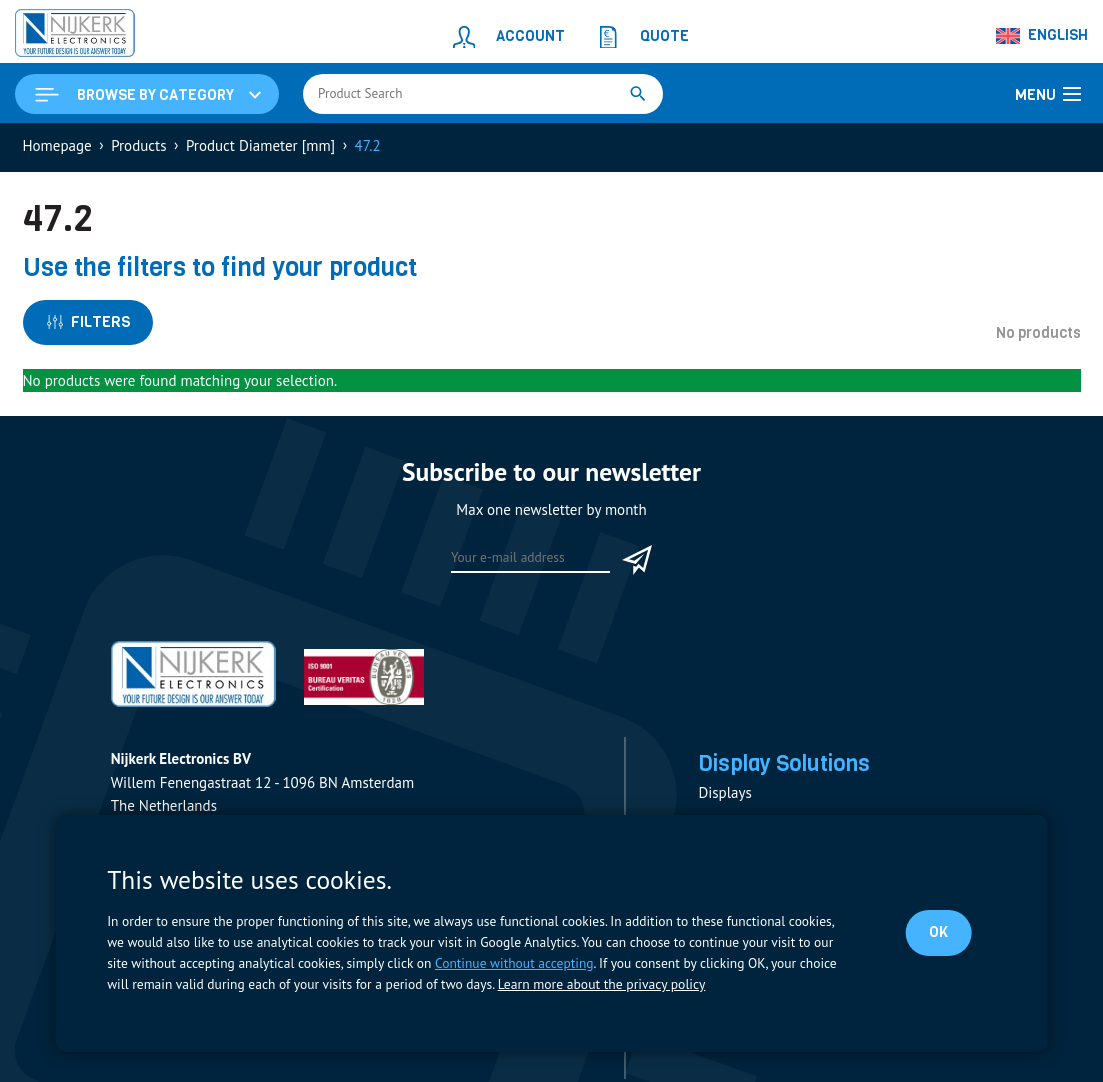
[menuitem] (1043, 36)
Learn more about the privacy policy (601, 984)
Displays (724, 794)
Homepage (57, 146)
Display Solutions (786, 766)
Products (138, 146)
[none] (1043, 36)
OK (938, 932)
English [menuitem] (1058, 35)
